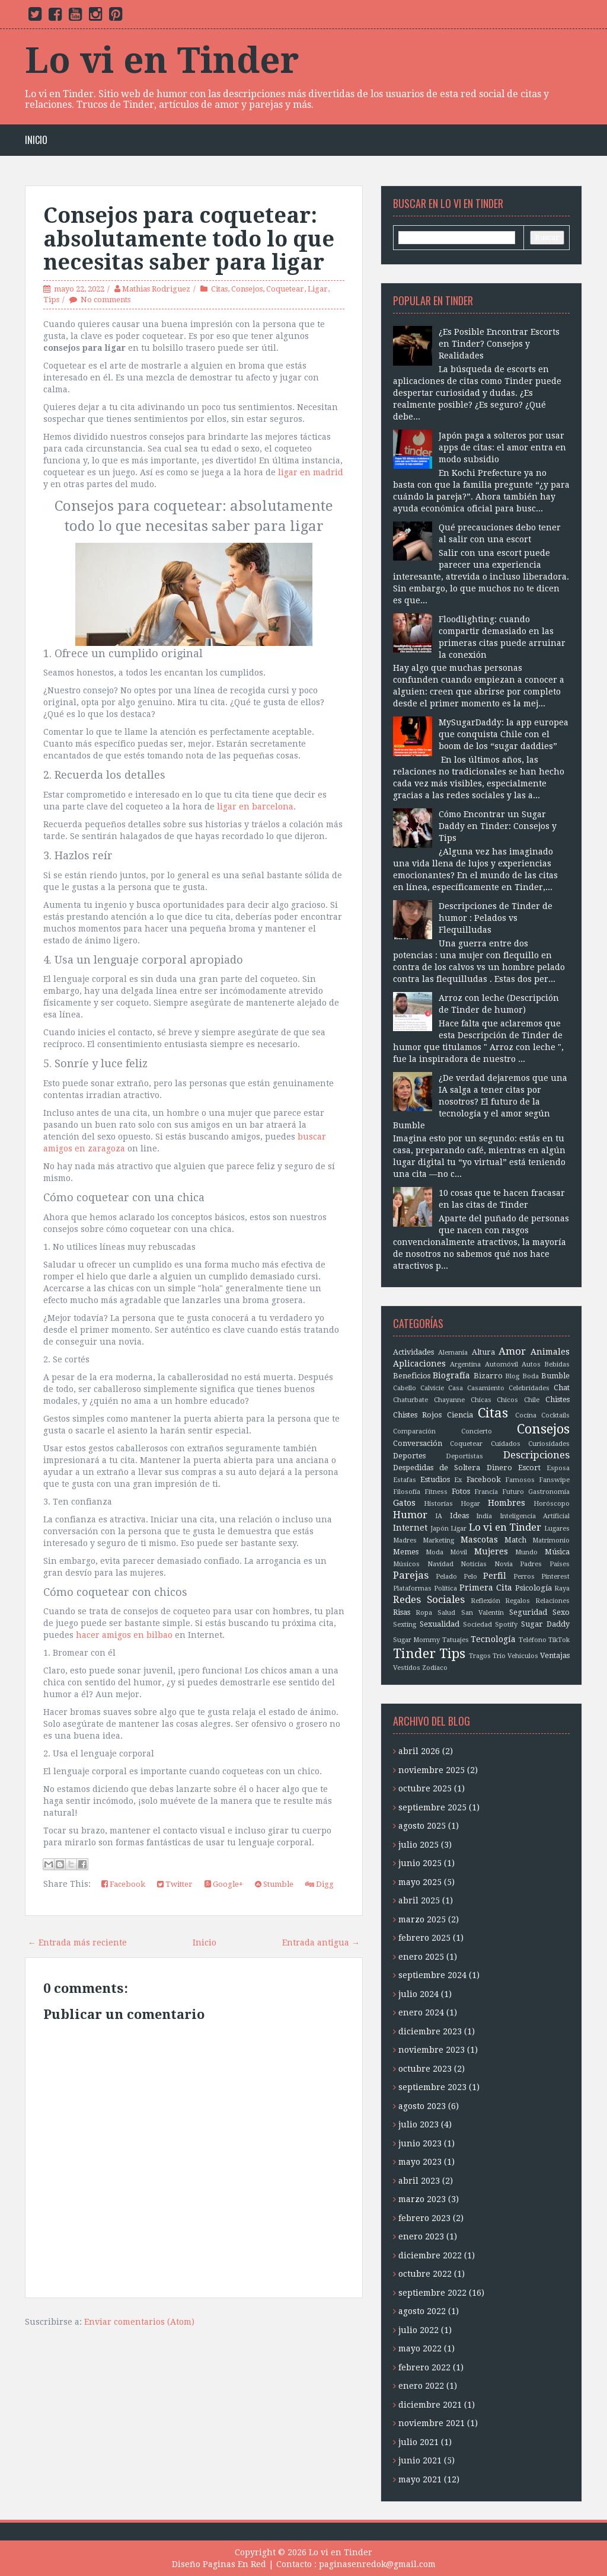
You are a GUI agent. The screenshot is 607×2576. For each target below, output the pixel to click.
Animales (550, 1351)
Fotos (461, 1491)
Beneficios (411, 1375)
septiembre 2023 (432, 2087)
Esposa (558, 1468)
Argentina (465, 1364)
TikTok (559, 1640)
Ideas (459, 1515)
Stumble (274, 1884)
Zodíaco (435, 1668)
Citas (219, 288)
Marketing (438, 1540)
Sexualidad (439, 1624)
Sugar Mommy (416, 1640)
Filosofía (406, 1492)
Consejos (247, 288)
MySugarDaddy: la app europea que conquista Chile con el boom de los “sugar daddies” (503, 734)
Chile (531, 1400)
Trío (499, 1656)
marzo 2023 (422, 2199)
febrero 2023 (424, 2218)
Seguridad (528, 1612)
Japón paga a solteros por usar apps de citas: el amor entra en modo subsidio (502, 447)
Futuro (513, 1492)
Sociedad (477, 1624)
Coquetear (285, 288)
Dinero (499, 1467)
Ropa (424, 1613)
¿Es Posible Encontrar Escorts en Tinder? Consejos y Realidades (499, 343)
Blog (512, 1376)
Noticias (474, 1564)
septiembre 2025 (432, 1807)
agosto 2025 (422, 1826)
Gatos (404, 1503)
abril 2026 (419, 1751)
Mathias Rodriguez (156, 288)
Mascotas (479, 1539)
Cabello (404, 1388)
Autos (531, 1364)
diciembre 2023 (430, 2031)
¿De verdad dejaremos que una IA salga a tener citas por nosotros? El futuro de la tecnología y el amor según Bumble (480, 1101)
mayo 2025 (420, 1882)
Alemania (453, 1352)
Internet (410, 1527)
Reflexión (485, 1601)
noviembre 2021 (431, 2423)
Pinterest (555, 1576)
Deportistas (464, 1456)
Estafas (404, 1480)
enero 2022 (421, 2386)
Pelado (446, 1576)
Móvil (458, 1552)
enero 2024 (421, 2012)
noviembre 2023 (431, 2050)
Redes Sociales (429, 1599)
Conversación (417, 1443)
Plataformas (412, 1588)
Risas (401, 1612)
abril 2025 (419, 1900)
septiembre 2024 (432, 1975)
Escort (529, 1467)
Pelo (470, 1576)
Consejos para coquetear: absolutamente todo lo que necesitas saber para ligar (188, 239)
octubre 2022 (425, 2274)
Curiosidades (549, 1444)
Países (560, 1564)
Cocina (525, 1415)
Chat (562, 1387)
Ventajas (555, 1655)
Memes (405, 1551)
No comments (105, 299)
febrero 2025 (424, 1938)
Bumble (555, 1375)
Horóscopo (551, 1504)
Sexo (561, 1612)
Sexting (404, 1624)
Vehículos (522, 1656)
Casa (455, 1388)
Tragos (480, 1656)
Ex (458, 1480)
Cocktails (555, 1415)
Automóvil (501, 1364)
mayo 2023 (420, 2162)
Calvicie (432, 1388)
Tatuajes (455, 1640)
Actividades (413, 1352)
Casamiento (485, 1388)
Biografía (451, 1375)
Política (445, 1588)
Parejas (411, 1575)
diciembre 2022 (430, 2255)
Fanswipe (554, 1480)
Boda (530, 1376)
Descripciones (536, 1455)
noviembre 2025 (431, 1770)
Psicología (533, 1587)
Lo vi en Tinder (162, 60)
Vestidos (406, 1668)
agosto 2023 (422, 2106)
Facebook (123, 1884)
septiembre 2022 (432, 2292)
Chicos (507, 1400)
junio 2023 (420, 2143)
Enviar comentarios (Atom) (139, 2322)
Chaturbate (410, 1400)
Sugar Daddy (545, 1624)
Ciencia (460, 1414)
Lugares (557, 1528)
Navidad (440, 1564)
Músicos (406, 1564)
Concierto (476, 1431)
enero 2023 (421, 2236)
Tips (51, 299)
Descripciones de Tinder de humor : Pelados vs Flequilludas (495, 918)
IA (438, 1516)
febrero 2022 (424, 2367)
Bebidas (557, 1364)
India (484, 1516)
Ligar (318, 288)
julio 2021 (418, 2442)
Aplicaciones (419, 1363)
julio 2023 (418, 2124)
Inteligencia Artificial (535, 1516)
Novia (503, 1564)
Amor (512, 1351)
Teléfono (533, 1640)
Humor (410, 1515)
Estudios (435, 1479)
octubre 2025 (425, 1788)
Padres (531, 1564)
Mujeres (491, 1551)
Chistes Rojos (417, 1414)
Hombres (506, 1503)
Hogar (470, 1504)
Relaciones (552, 1601)
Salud (446, 1613)
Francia (486, 1492)
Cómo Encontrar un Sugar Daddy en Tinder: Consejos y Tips (498, 826)
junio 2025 (420, 1863)
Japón (439, 1528)
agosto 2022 (422, 2311)
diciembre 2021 (430, 2404)
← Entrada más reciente (77, 1942)
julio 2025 (418, 1844)
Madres (405, 1540)
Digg (319, 1884)
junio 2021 (420, 2460)
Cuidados (505, 1444)
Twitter (175, 1884)
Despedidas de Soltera (436, 1467)
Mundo (526, 1552)
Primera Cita (485, 1587)
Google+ (224, 1884)
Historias (438, 1504)
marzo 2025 (422, 1919)
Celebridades (529, 1388)
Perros (524, 1576)
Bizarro (488, 1375)
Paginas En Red (234, 2564)
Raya (562, 1588)
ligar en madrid (310, 472)
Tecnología (493, 1639)
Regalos (517, 1601)
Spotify (506, 1624)
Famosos (520, 1480)
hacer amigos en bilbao (124, 1635)
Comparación (414, 1431)
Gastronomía (549, 1492)
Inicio (36, 140)
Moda (434, 1552)
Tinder (414, 1653)
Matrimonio (551, 1540)
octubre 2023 (425, 2068)
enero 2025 (421, 1956)
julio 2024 (418, 1994)
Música (557, 1551)
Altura (483, 1352)
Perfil (494, 1575)
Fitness (436, 1492)
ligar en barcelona (255, 806)
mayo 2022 (420, 2348)
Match (515, 1539)
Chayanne (449, 1400)
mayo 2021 (420, 2479)
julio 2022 (418, 2330)
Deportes (409, 1455)
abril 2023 (419, 2180)
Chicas (481, 1400)
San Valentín (482, 1613)
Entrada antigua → (321, 1942)
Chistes (557, 1399)
